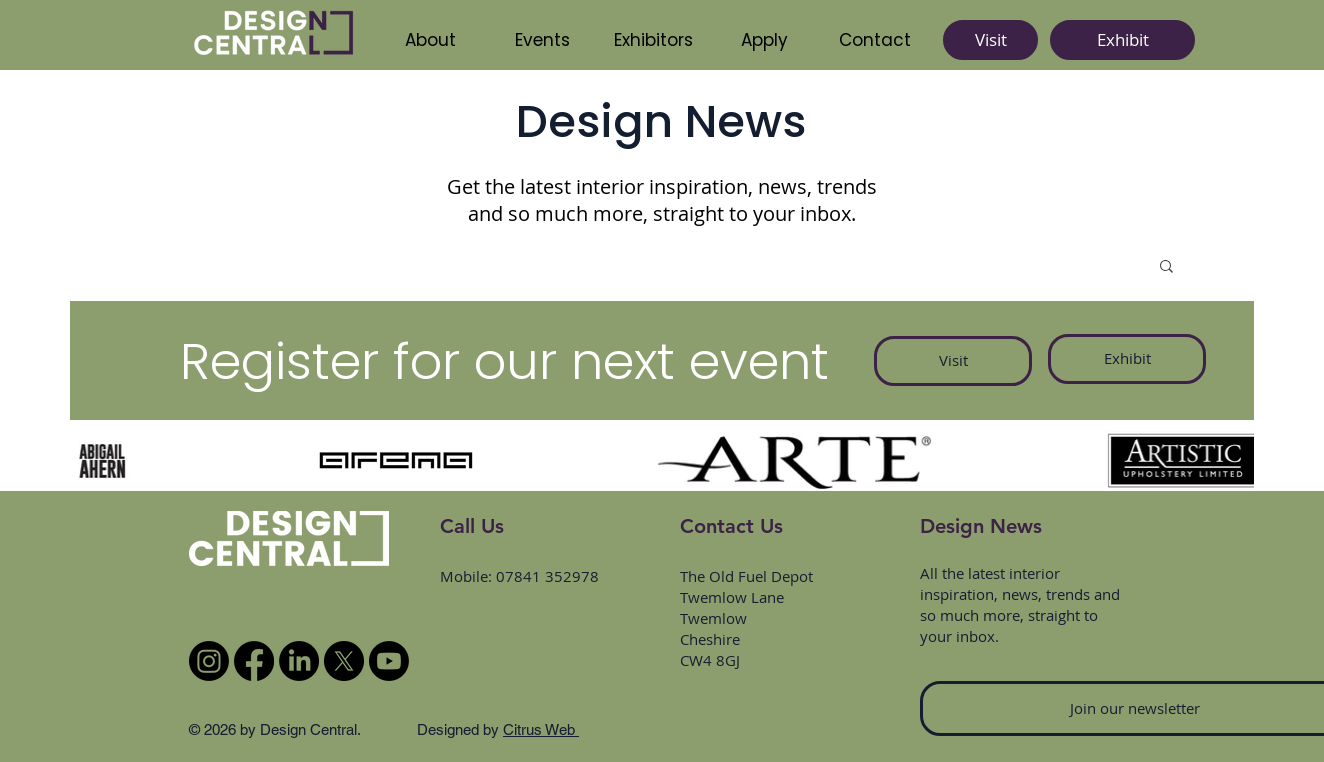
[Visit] (990, 40)
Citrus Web (541, 729)
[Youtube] (389, 661)
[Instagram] (209, 661)
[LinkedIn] (299, 661)
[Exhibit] (1122, 40)
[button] (652, 40)
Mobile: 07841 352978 (519, 576)
